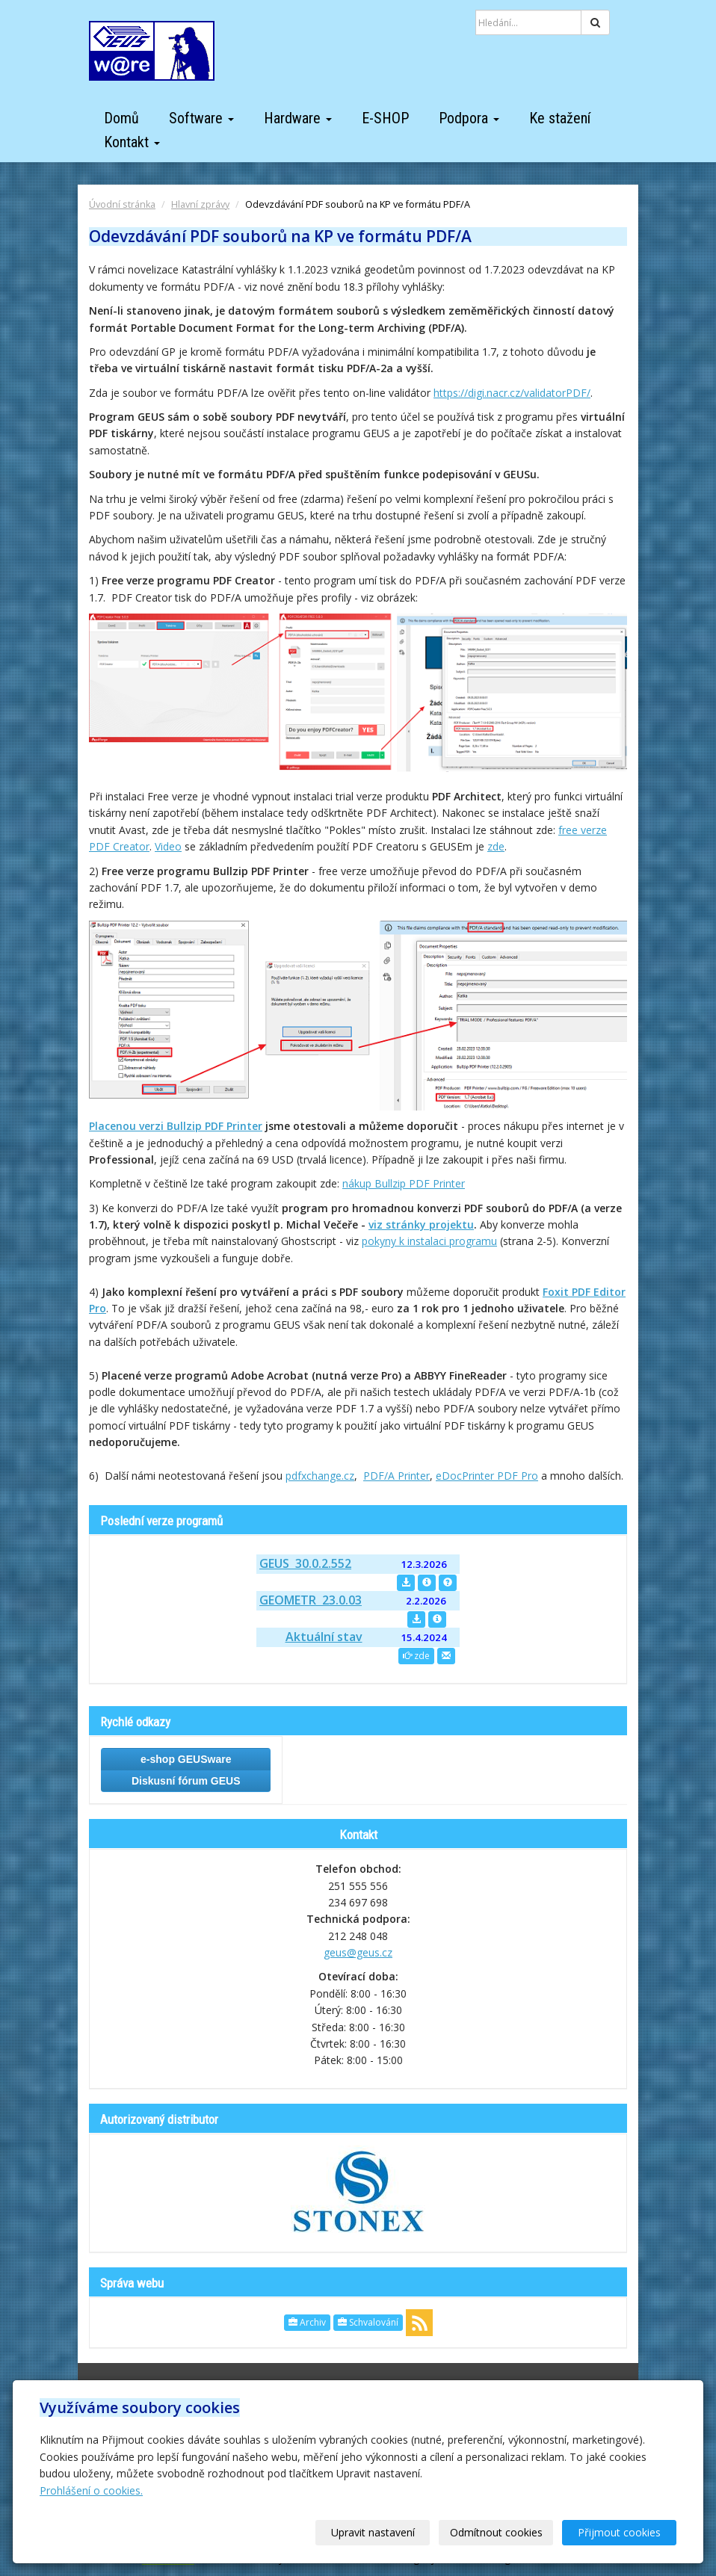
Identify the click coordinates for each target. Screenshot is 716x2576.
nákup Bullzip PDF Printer (403, 1183)
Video (168, 846)
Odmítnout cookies (496, 2532)
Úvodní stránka (122, 204)
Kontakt (132, 142)
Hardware (298, 118)
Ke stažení (559, 118)
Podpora (469, 118)
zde (495, 846)
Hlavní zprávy (200, 204)
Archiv (307, 2322)
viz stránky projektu (421, 1224)
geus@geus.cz (358, 1952)
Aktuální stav (324, 1636)
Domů (121, 118)
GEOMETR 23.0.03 (310, 1600)
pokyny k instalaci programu (429, 1241)
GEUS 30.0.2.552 (305, 1563)
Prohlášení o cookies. (91, 2490)
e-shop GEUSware (186, 1759)
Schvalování (368, 2322)
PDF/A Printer (396, 1475)
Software (201, 118)
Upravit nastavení (373, 2532)
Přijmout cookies (619, 2532)
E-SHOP (385, 118)
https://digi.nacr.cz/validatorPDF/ (511, 393)
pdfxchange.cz (320, 1475)
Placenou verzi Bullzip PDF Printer (175, 1126)
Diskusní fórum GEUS (186, 1781)
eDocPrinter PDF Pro (487, 1475)
